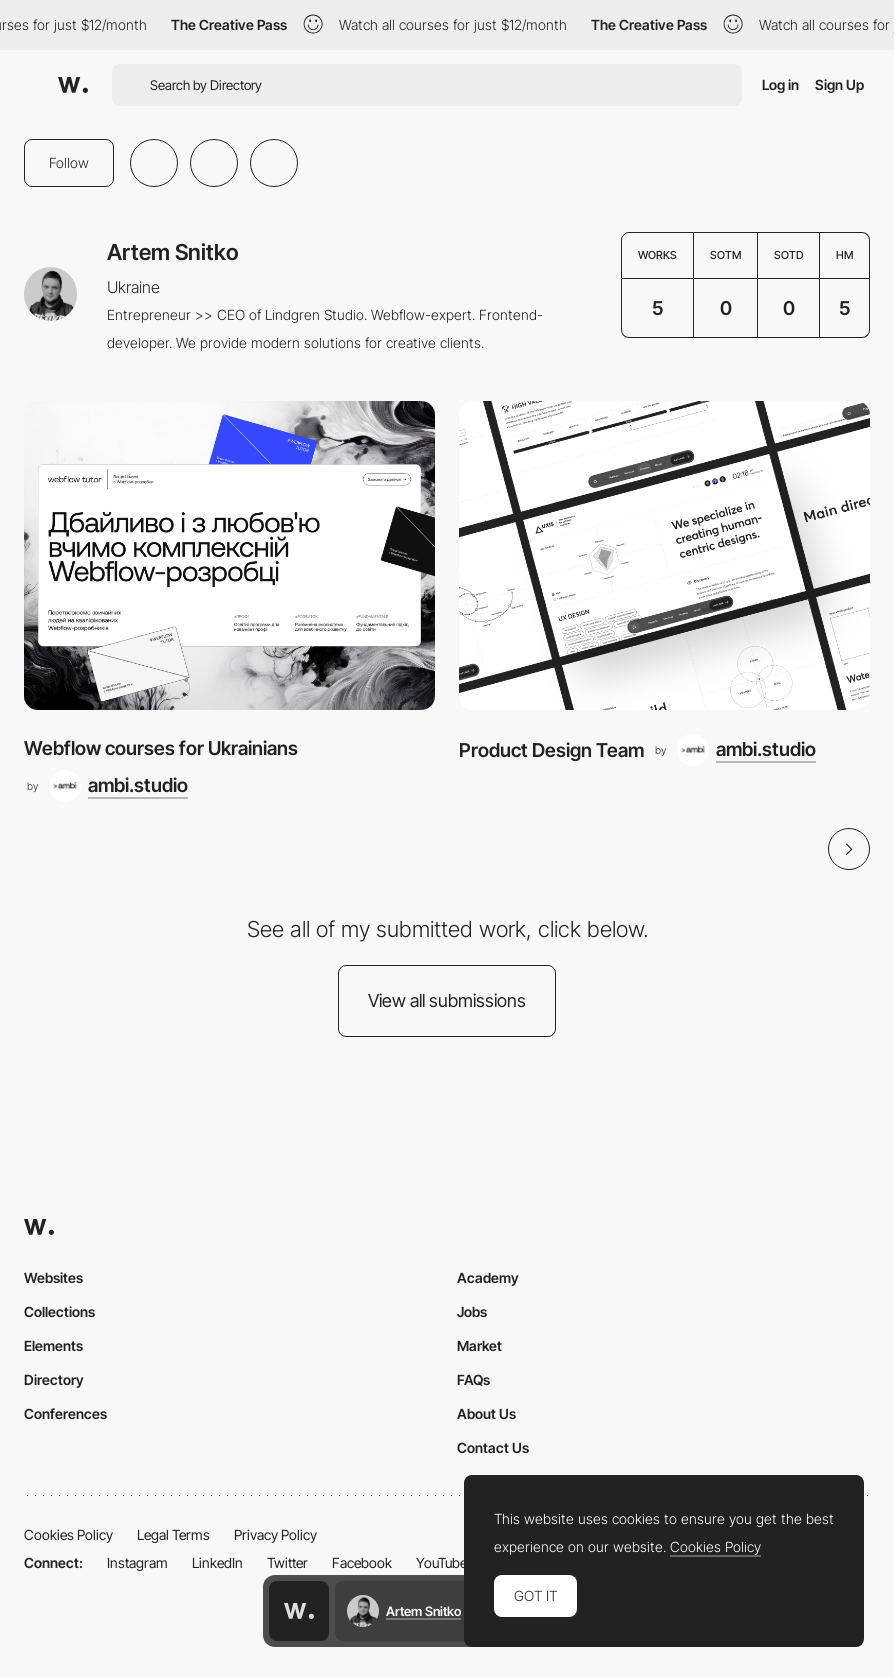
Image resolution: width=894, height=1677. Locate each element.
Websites (53, 1277)
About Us (486, 1413)
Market (479, 1345)
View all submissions (447, 1000)
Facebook (362, 1562)
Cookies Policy (68, 1534)
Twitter (287, 1562)
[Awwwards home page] (299, 1611)
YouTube (441, 1562)
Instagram (137, 1562)
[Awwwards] (73, 85)
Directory (54, 1379)
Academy (488, 1277)
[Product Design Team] (664, 555)
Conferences (65, 1413)
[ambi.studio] (118, 786)
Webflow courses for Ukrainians (161, 748)
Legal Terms (173, 1534)
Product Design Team (551, 750)
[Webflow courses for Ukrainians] (229, 555)
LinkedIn (217, 1562)
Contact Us (493, 1447)
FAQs (473, 1379)
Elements (53, 1345)
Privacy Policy (275, 1534)
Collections (59, 1311)
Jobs (472, 1311)
